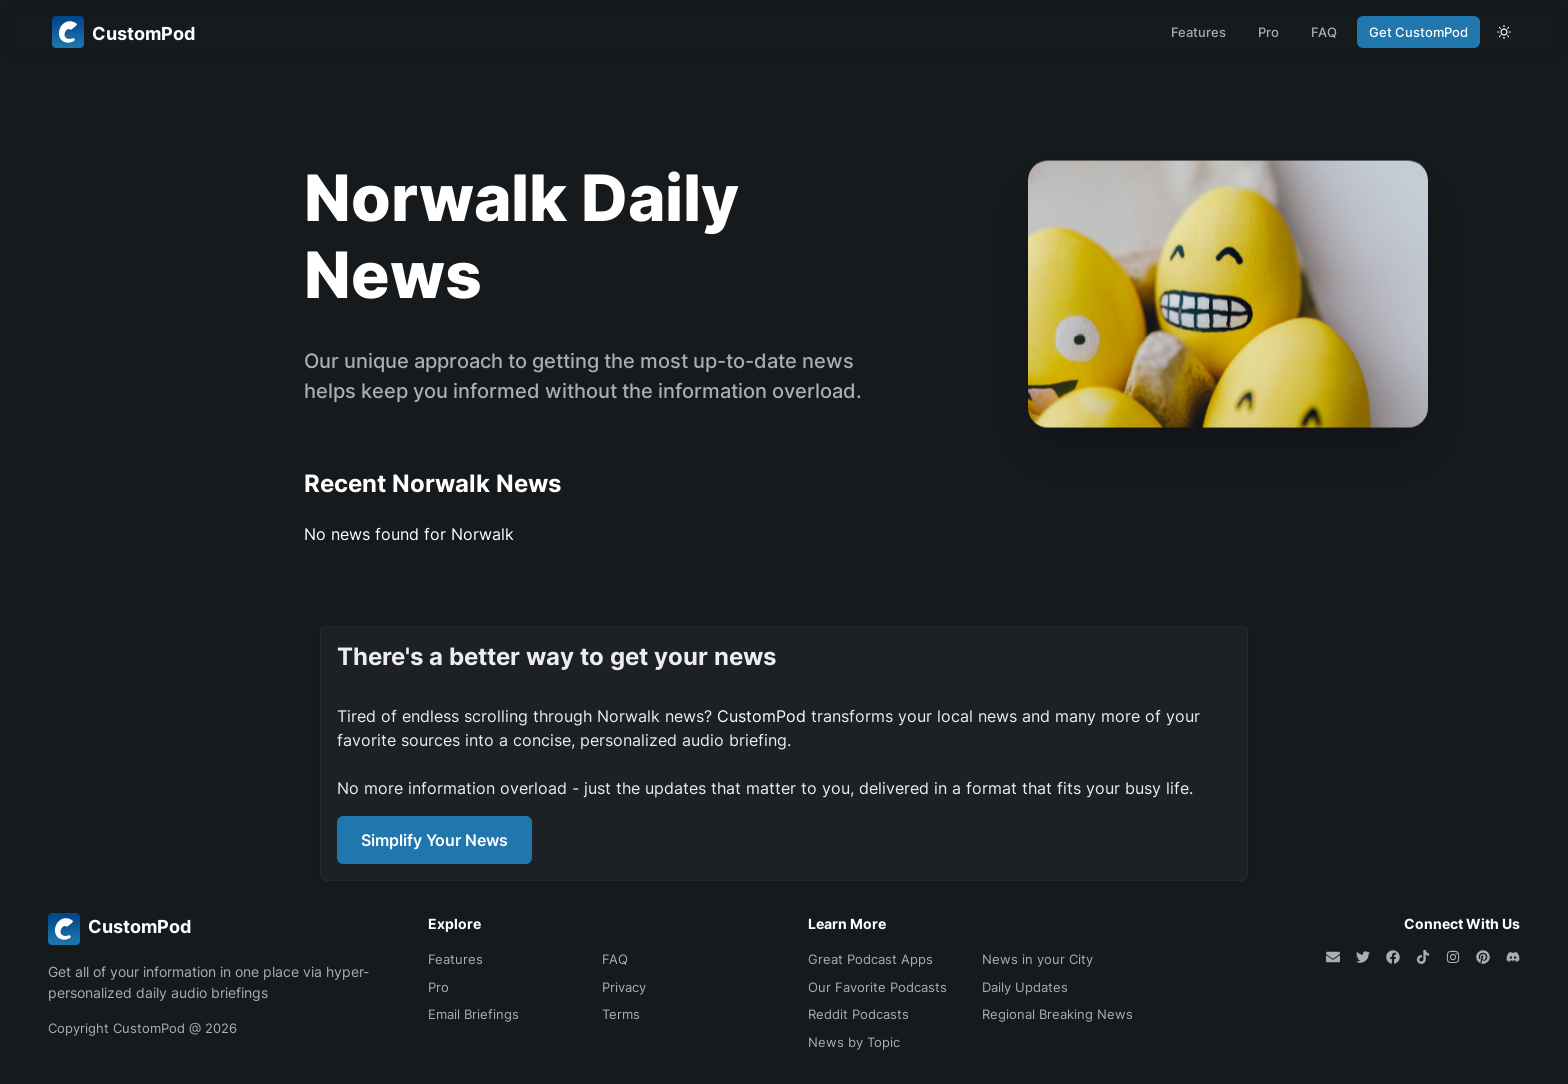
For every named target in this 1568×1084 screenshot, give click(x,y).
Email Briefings (473, 1014)
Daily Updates (1025, 987)
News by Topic (854, 1042)
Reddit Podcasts (858, 1014)
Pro (1268, 32)
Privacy (624, 987)
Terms (621, 1014)
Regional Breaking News (1057, 1014)
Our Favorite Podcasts (877, 987)
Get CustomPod (1418, 32)
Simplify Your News (434, 840)
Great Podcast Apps (870, 959)
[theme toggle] (1504, 32)
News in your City (1037, 959)
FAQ (1324, 32)
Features (1198, 32)
